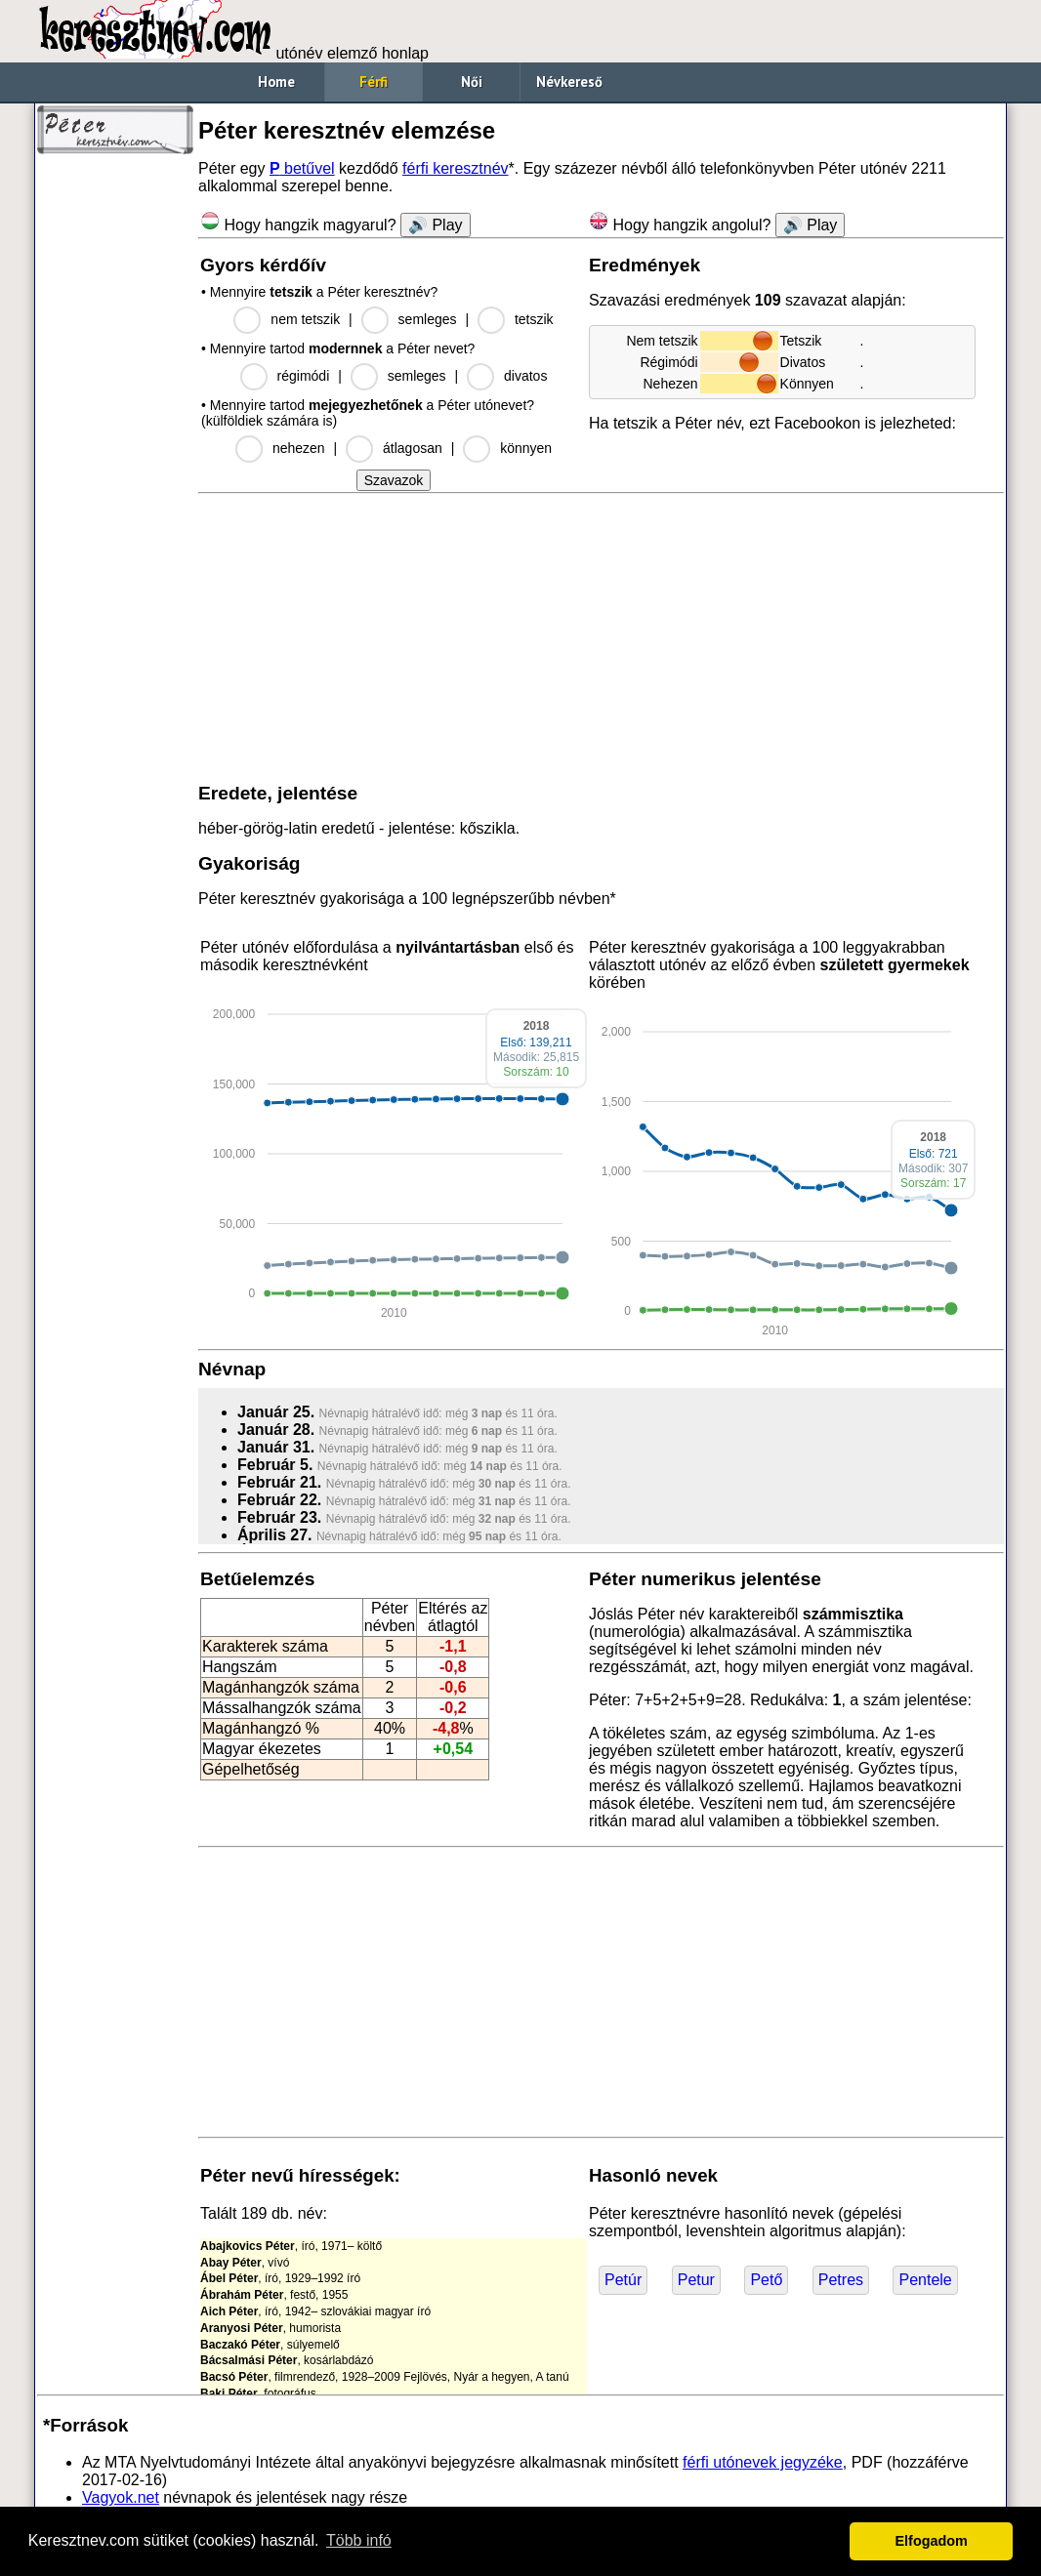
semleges (427, 319)
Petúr (623, 2279)
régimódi (303, 376)
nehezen (298, 448)
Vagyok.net (120, 2497)
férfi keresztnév (455, 168)
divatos (525, 376)
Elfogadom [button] (931, 2541)
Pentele (924, 2279)
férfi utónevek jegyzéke (763, 2462)
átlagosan (412, 448)
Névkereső (569, 81)
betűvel (302, 168)
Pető (766, 2279)
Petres (840, 2279)
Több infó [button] (359, 2540)
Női (471, 81)
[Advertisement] (115, 459)
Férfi (373, 81)
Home (276, 81)
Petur (696, 2279)
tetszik (534, 319)
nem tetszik (305, 319)
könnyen (526, 448)
